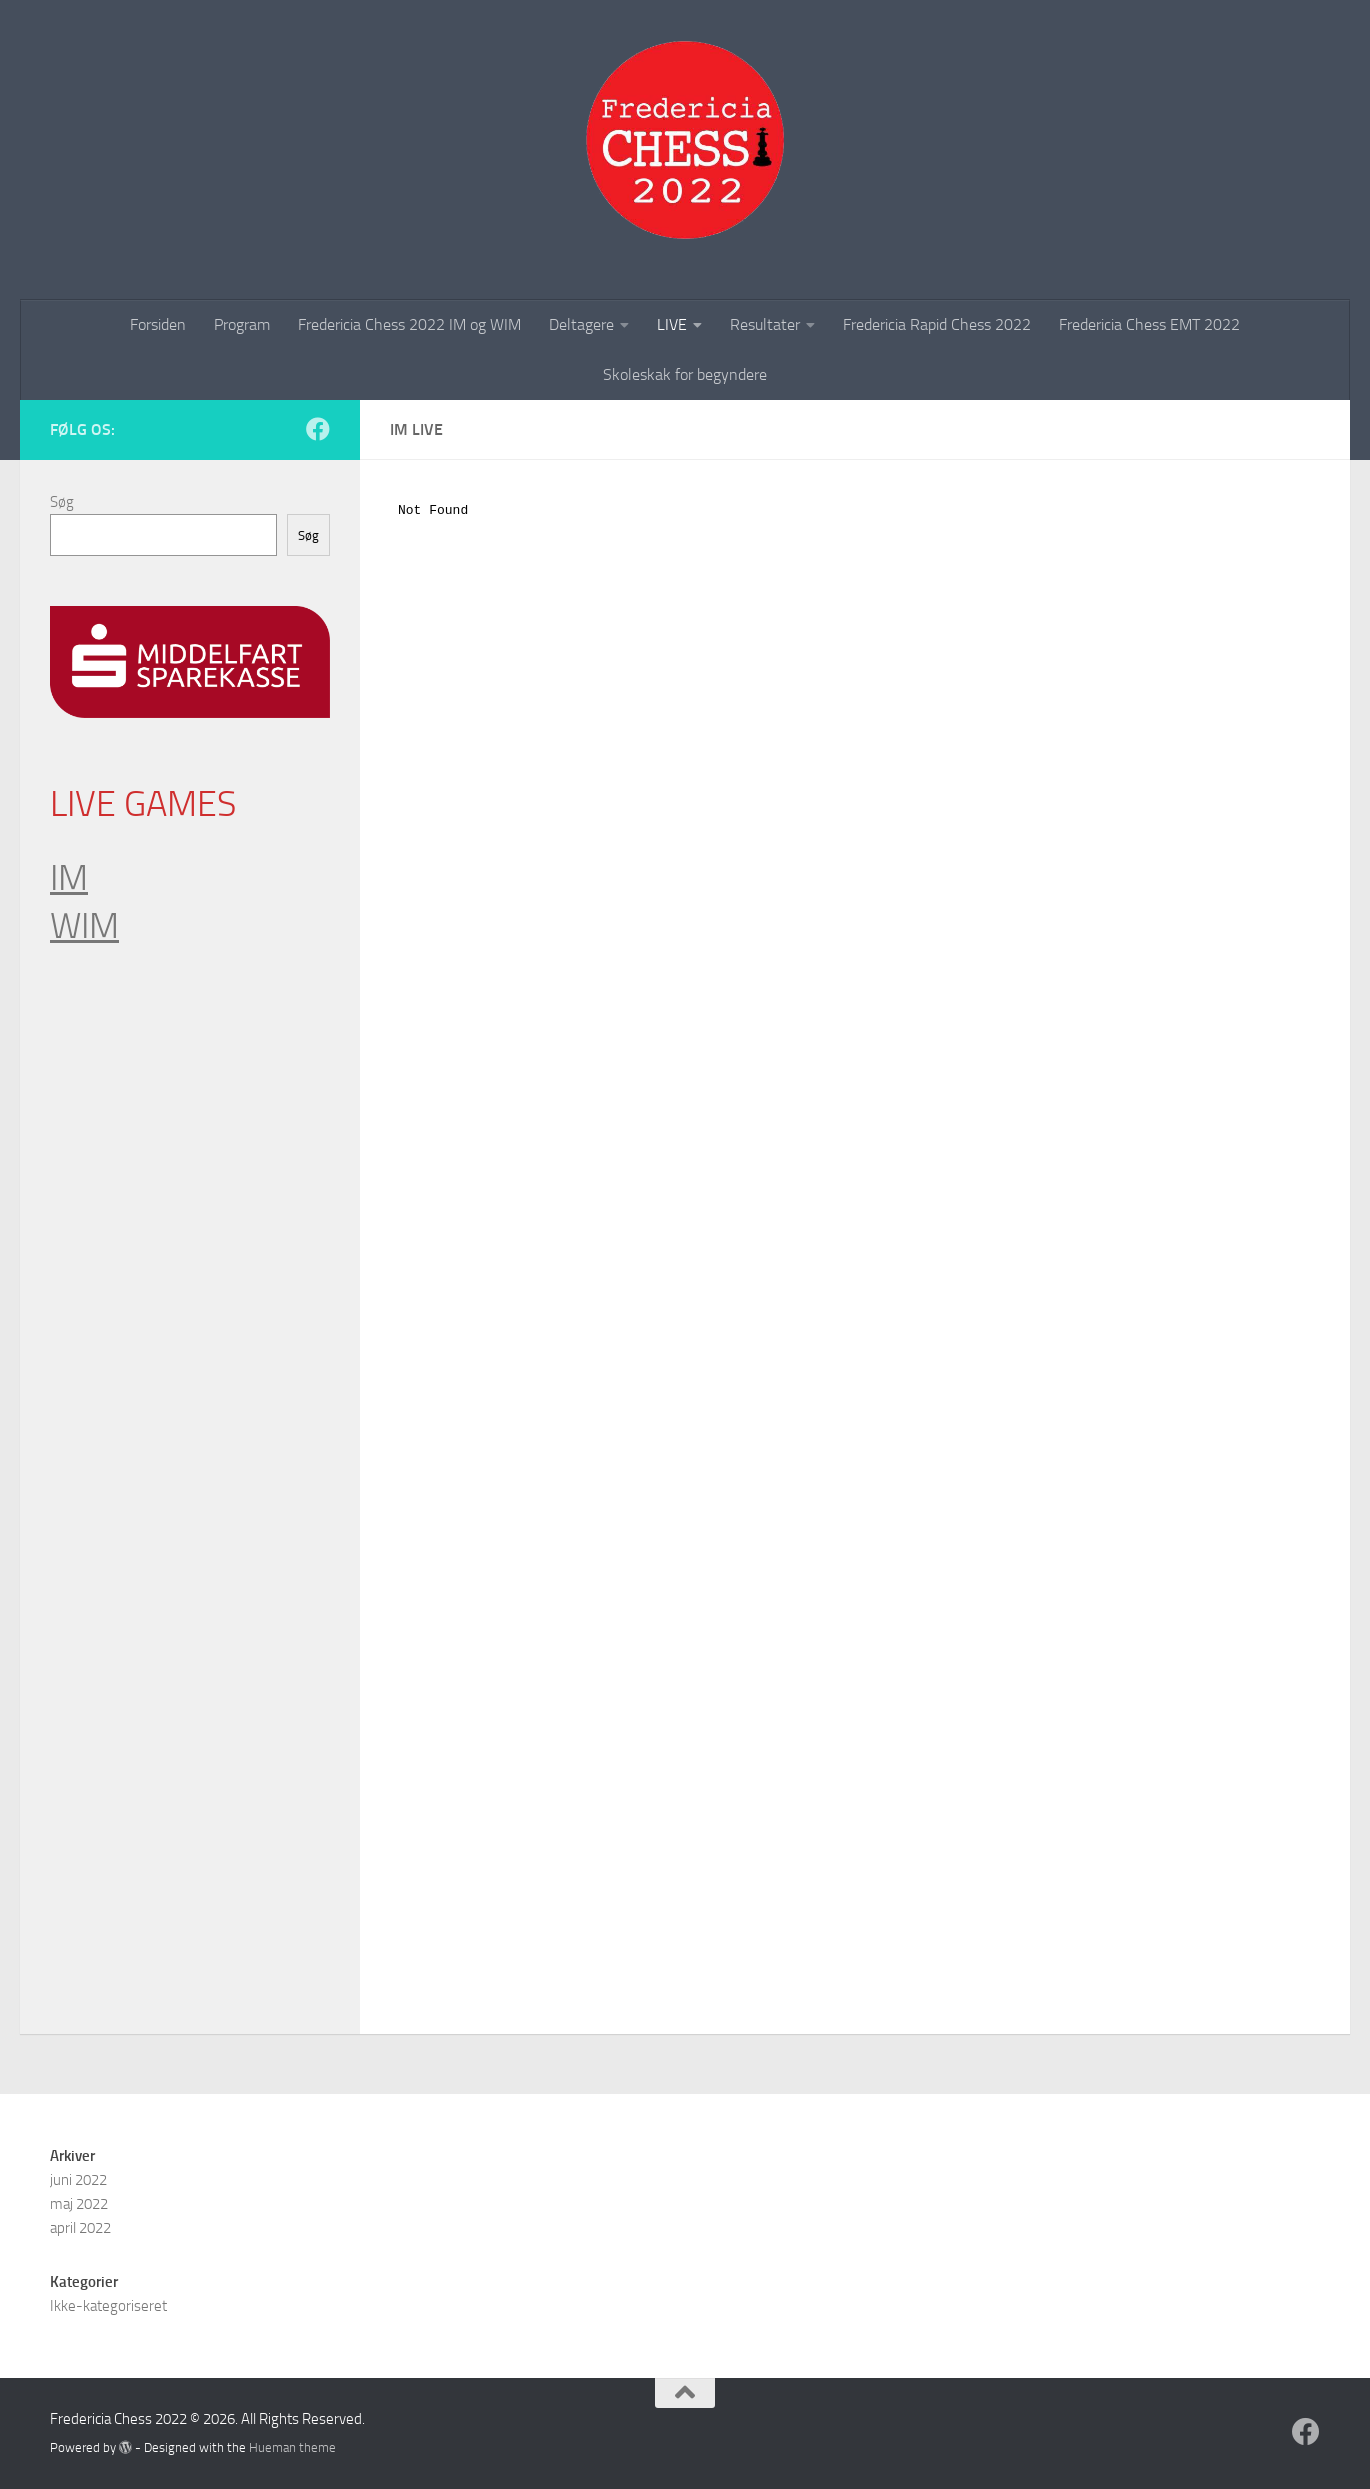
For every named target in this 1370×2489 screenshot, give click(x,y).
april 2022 (80, 2228)
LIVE (672, 324)
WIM (84, 926)
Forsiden (158, 324)
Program (242, 324)
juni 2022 (78, 2180)
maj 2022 (79, 2204)
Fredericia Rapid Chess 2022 (937, 324)
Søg (62, 502)
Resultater (765, 324)
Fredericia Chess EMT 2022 (1149, 324)
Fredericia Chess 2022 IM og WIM (409, 324)
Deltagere (581, 324)
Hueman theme (292, 2447)
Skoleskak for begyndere (685, 374)
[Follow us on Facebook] (318, 429)
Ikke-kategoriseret (108, 2306)
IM (69, 878)
